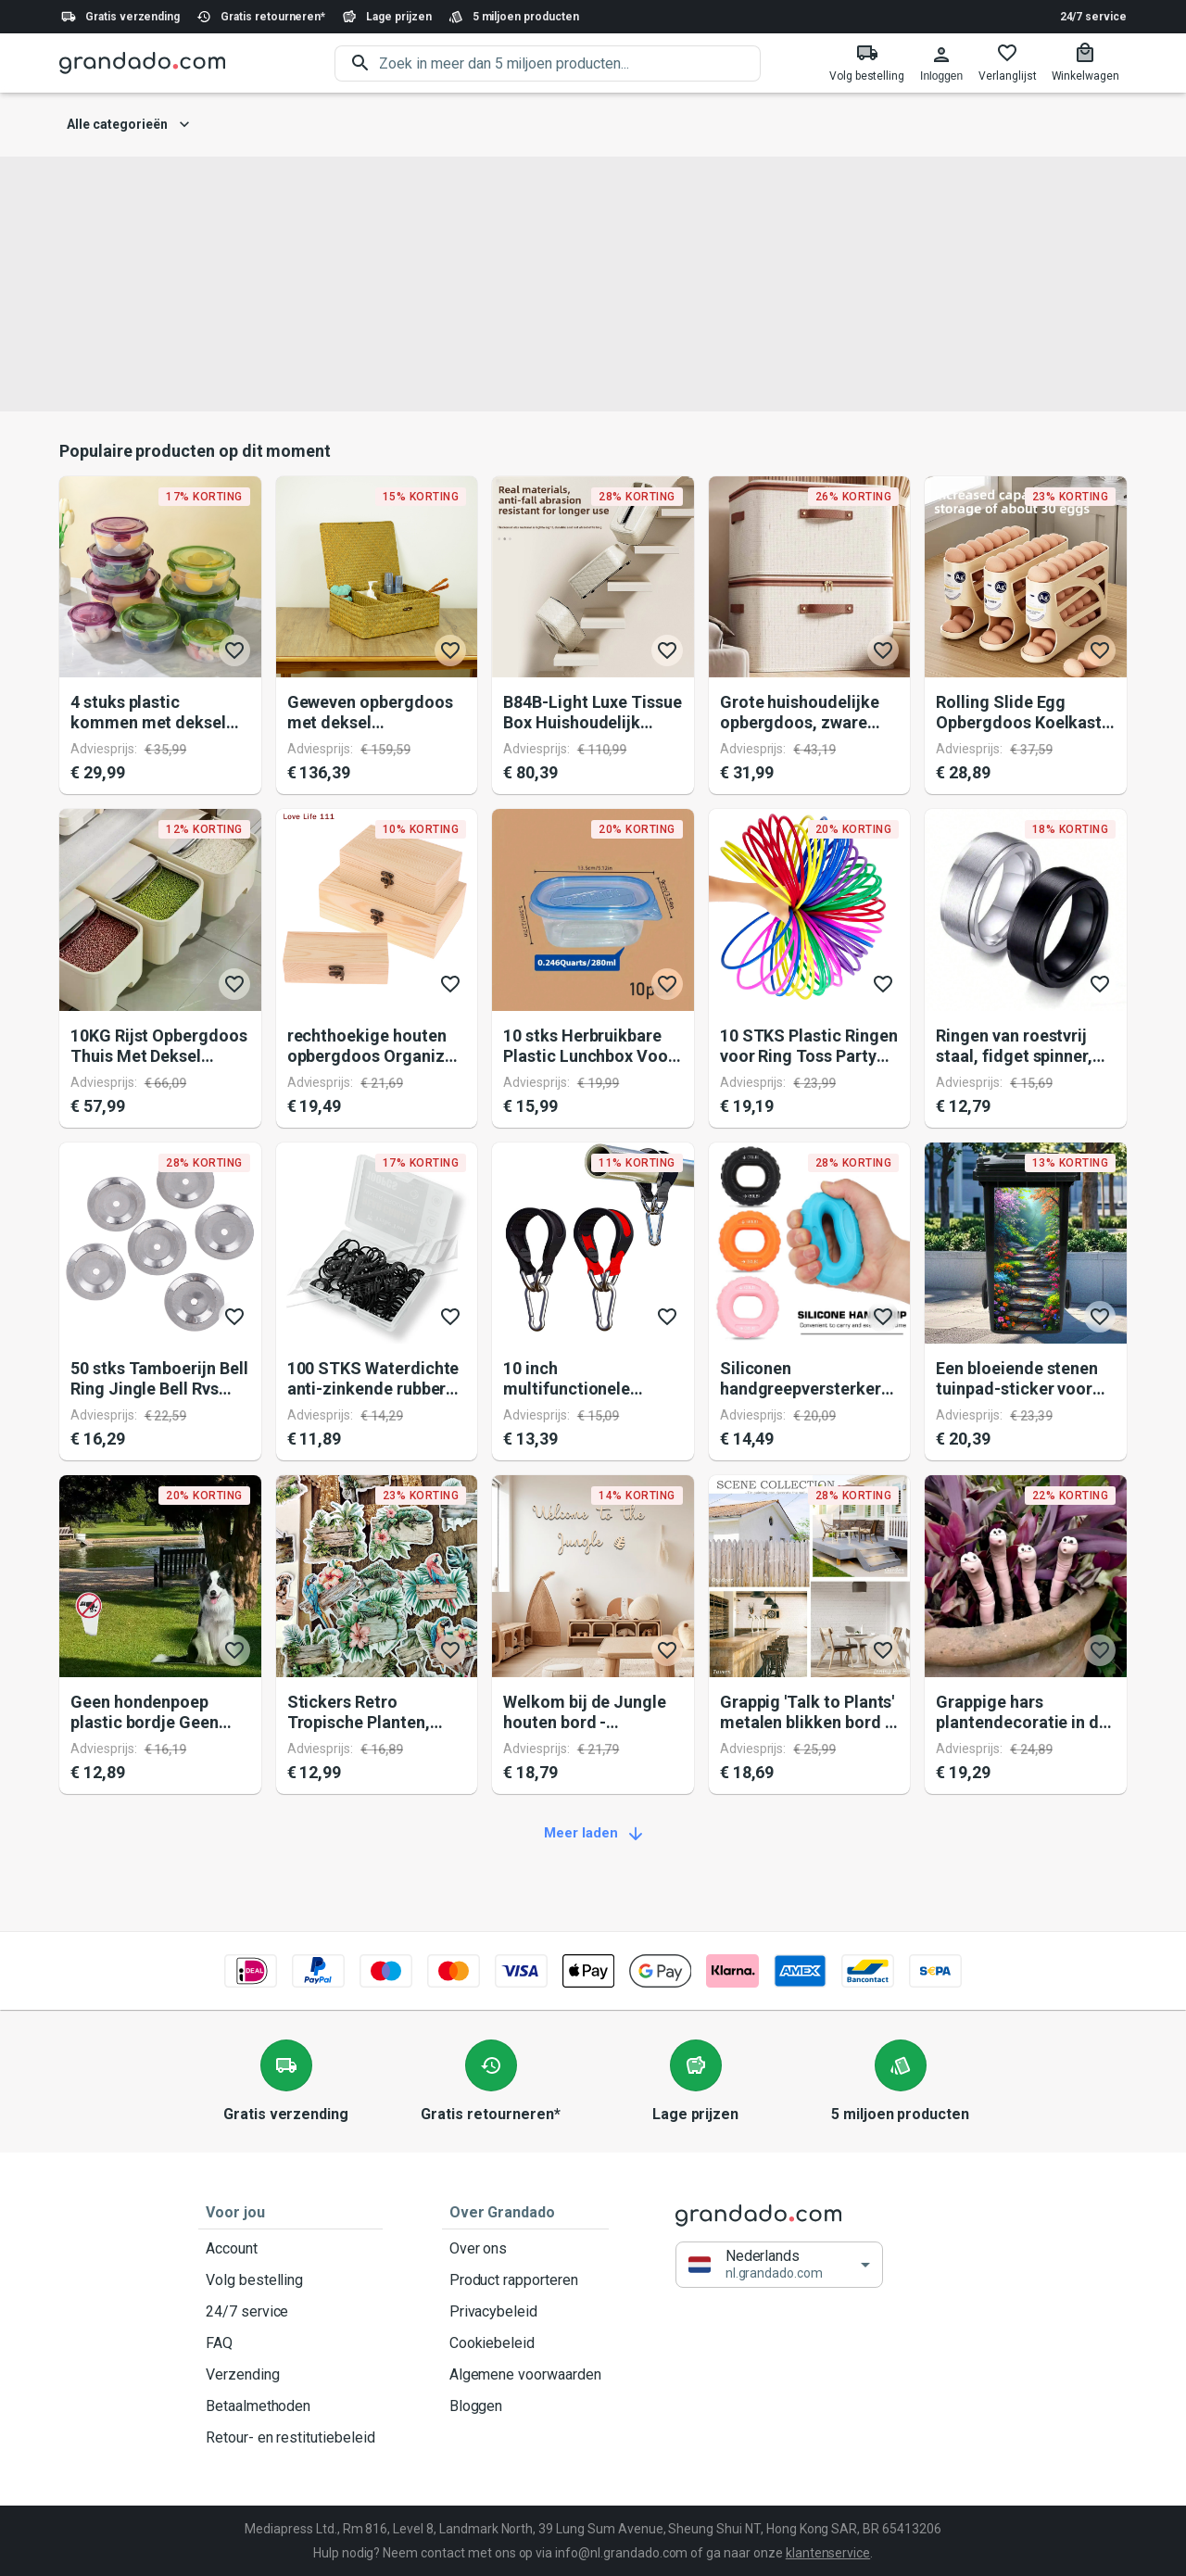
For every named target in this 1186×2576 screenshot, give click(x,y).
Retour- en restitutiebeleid (290, 2438)
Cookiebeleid (525, 2343)
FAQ (290, 2343)
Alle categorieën (128, 124)
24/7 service (1093, 16)
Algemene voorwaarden (525, 2375)
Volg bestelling (290, 2280)
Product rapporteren (525, 2280)
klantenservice (828, 2552)
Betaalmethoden (290, 2406)
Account (290, 2249)
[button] (779, 2265)
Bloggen (525, 2406)
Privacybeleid (525, 2312)
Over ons (525, 2249)
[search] (570, 63)
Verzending (290, 2375)
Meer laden (593, 1834)
